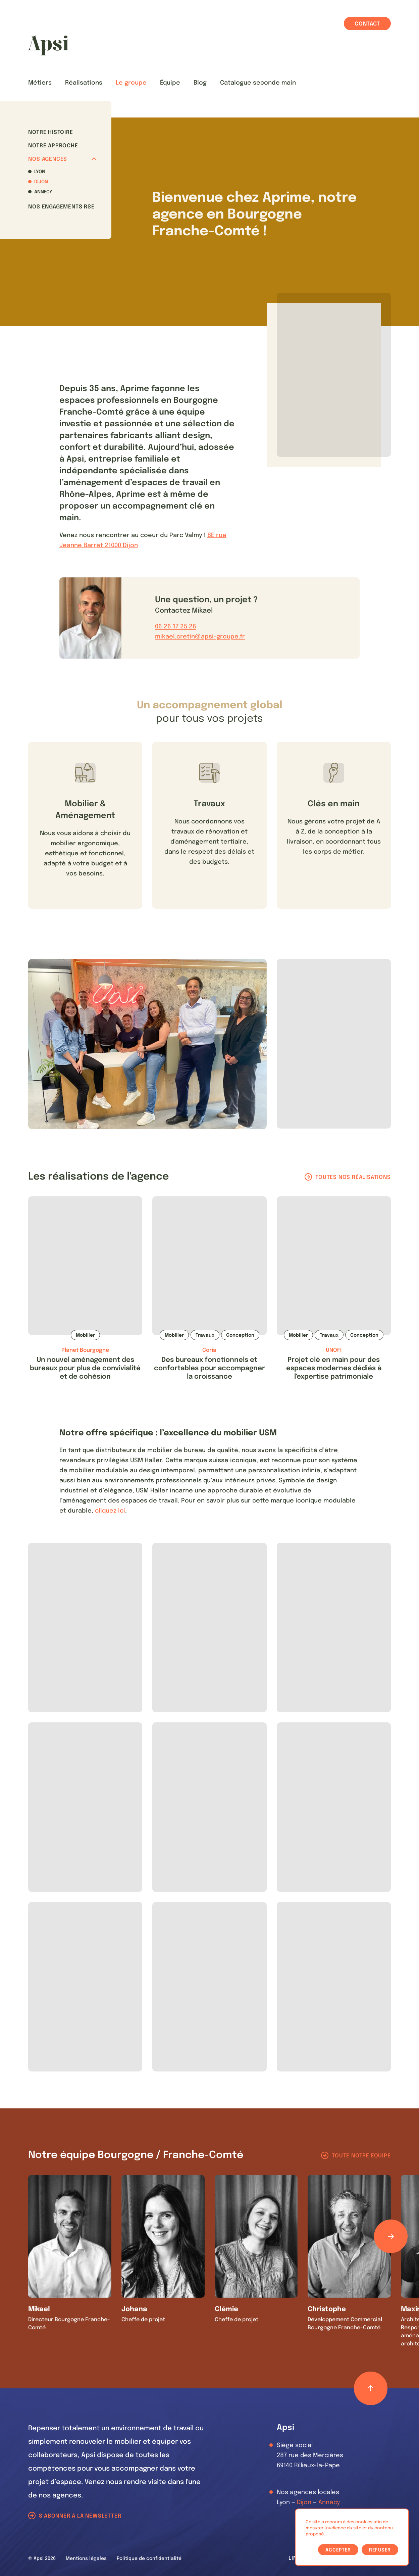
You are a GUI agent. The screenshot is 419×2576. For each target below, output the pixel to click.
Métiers (40, 83)
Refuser (380, 2550)
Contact (367, 24)
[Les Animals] (48, 45)
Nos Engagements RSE (61, 207)
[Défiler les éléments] (391, 2236)
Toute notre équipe (361, 2156)
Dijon (41, 182)
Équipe (170, 83)
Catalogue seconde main (258, 83)
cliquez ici (110, 1511)
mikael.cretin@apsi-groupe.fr (200, 637)
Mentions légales (86, 2558)
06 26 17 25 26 (175, 627)
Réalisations (83, 83)
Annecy (43, 192)
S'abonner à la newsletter (80, 2516)
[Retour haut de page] (370, 2388)
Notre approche (53, 146)
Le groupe (131, 83)
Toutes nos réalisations (352, 1177)
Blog (200, 83)
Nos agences (62, 159)
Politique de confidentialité (149, 2558)
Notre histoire (50, 132)
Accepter (338, 2550)
